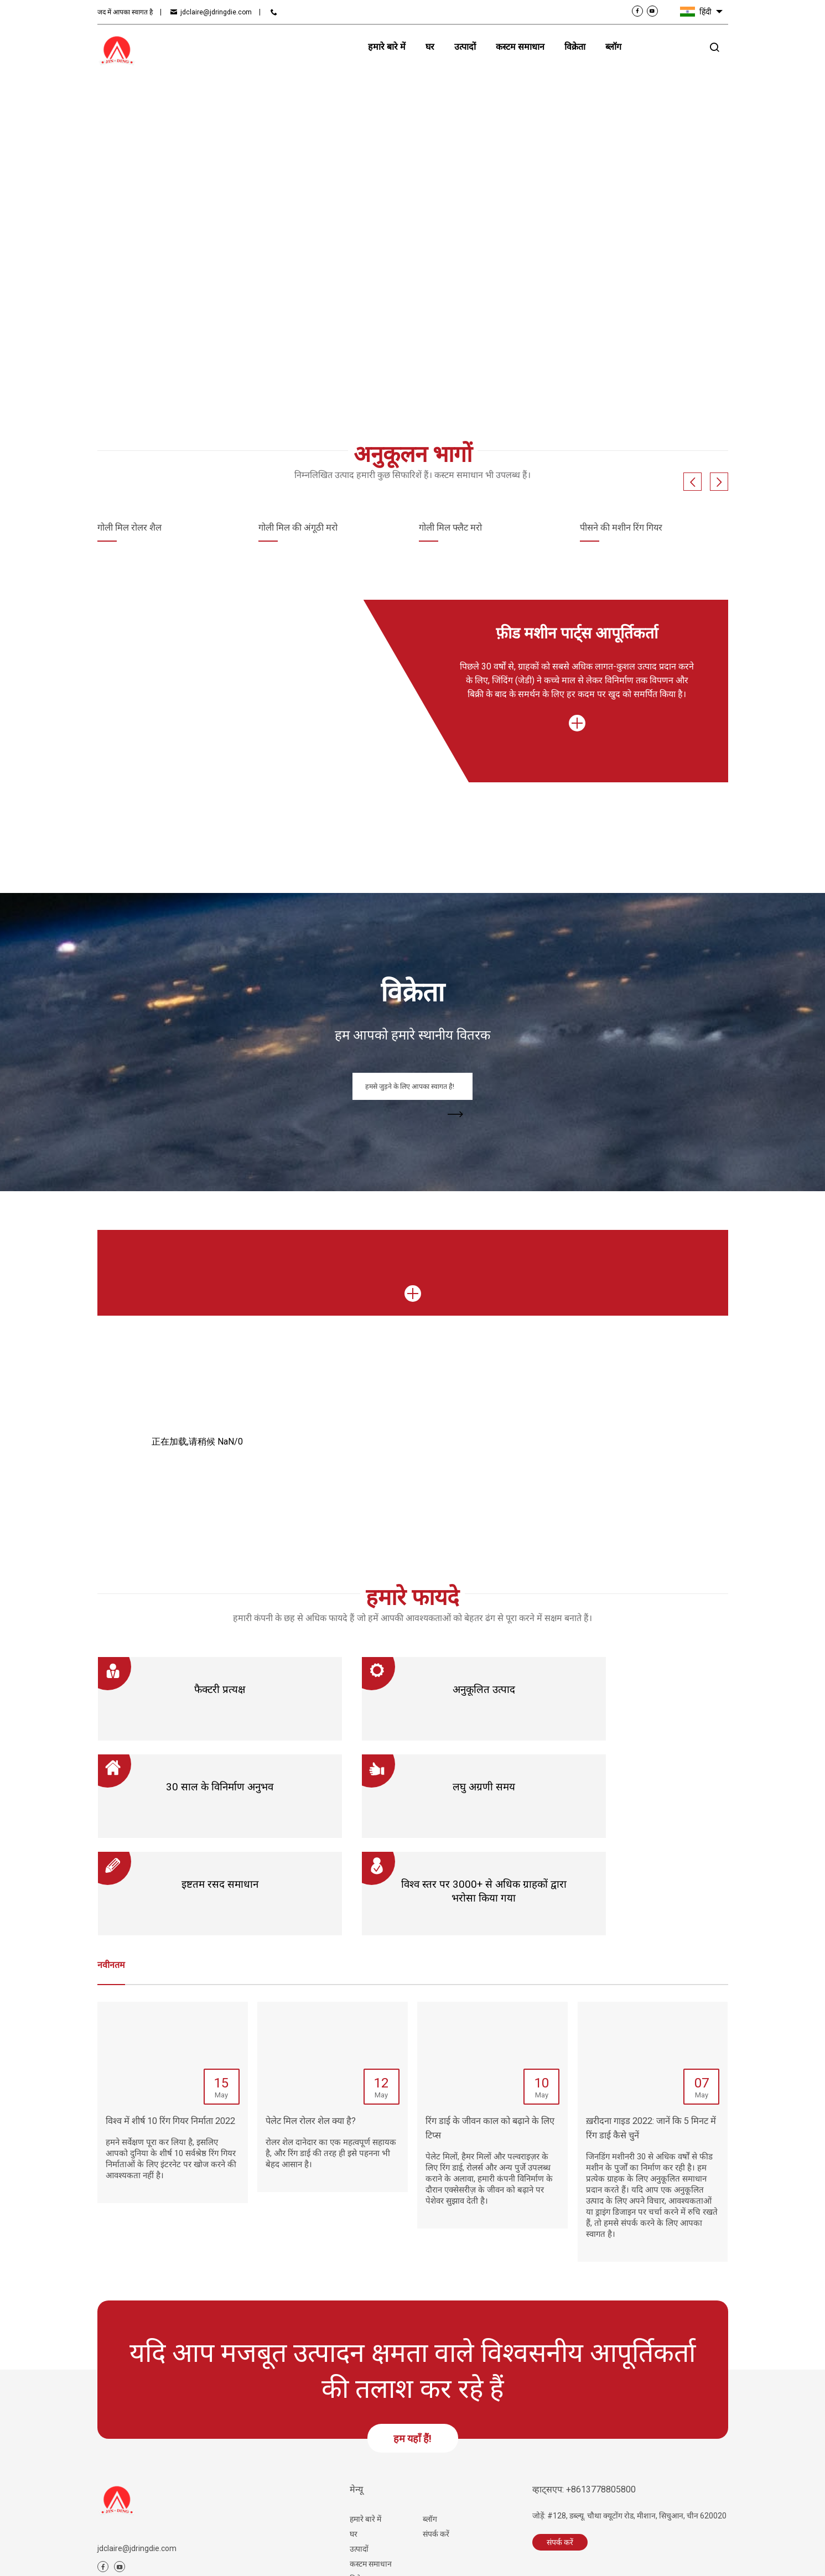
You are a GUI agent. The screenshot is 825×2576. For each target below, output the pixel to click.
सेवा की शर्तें (308, 2559)
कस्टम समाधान (371, 2476)
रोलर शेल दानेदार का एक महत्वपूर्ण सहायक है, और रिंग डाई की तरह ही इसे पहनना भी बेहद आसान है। (331, 2066)
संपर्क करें (663, 46)
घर (353, 2446)
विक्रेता (359, 2491)
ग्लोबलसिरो (713, 2559)
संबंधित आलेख (178, 2559)
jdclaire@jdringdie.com (216, 12)
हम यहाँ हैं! (412, 2351)
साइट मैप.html (223, 2559)
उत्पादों (359, 2461)
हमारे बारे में (365, 2431)
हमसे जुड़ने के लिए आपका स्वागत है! (420, 1092)
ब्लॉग (430, 2431)
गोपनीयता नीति (352, 2559)
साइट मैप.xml (268, 2559)
